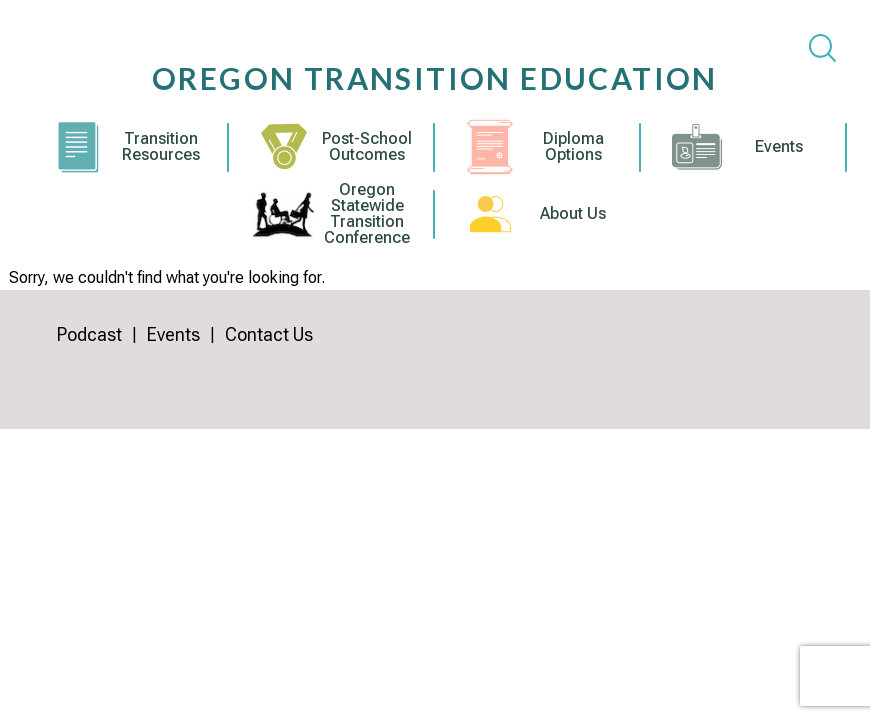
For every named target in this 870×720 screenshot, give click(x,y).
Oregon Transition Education (435, 78)
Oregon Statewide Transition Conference (367, 214)
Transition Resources (161, 147)
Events (779, 147)
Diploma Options (573, 147)
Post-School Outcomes (367, 147)
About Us (573, 214)
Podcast (89, 334)
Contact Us (269, 334)
